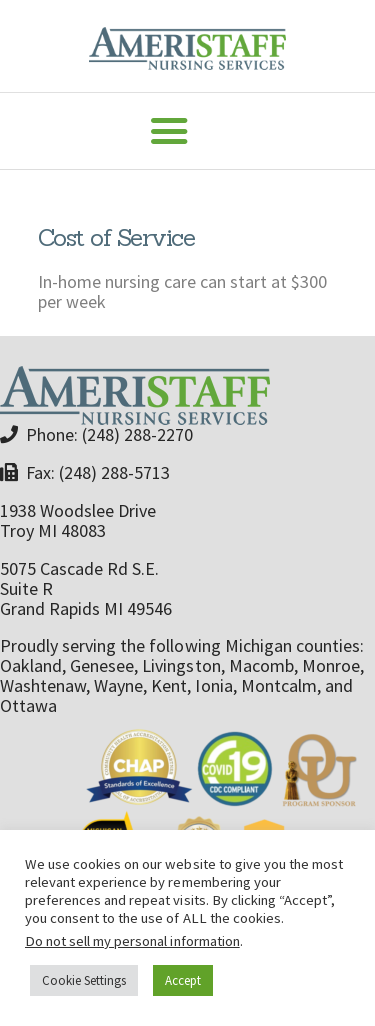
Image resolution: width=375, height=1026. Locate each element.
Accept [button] (183, 980)
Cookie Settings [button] (84, 980)
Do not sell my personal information (132, 941)
